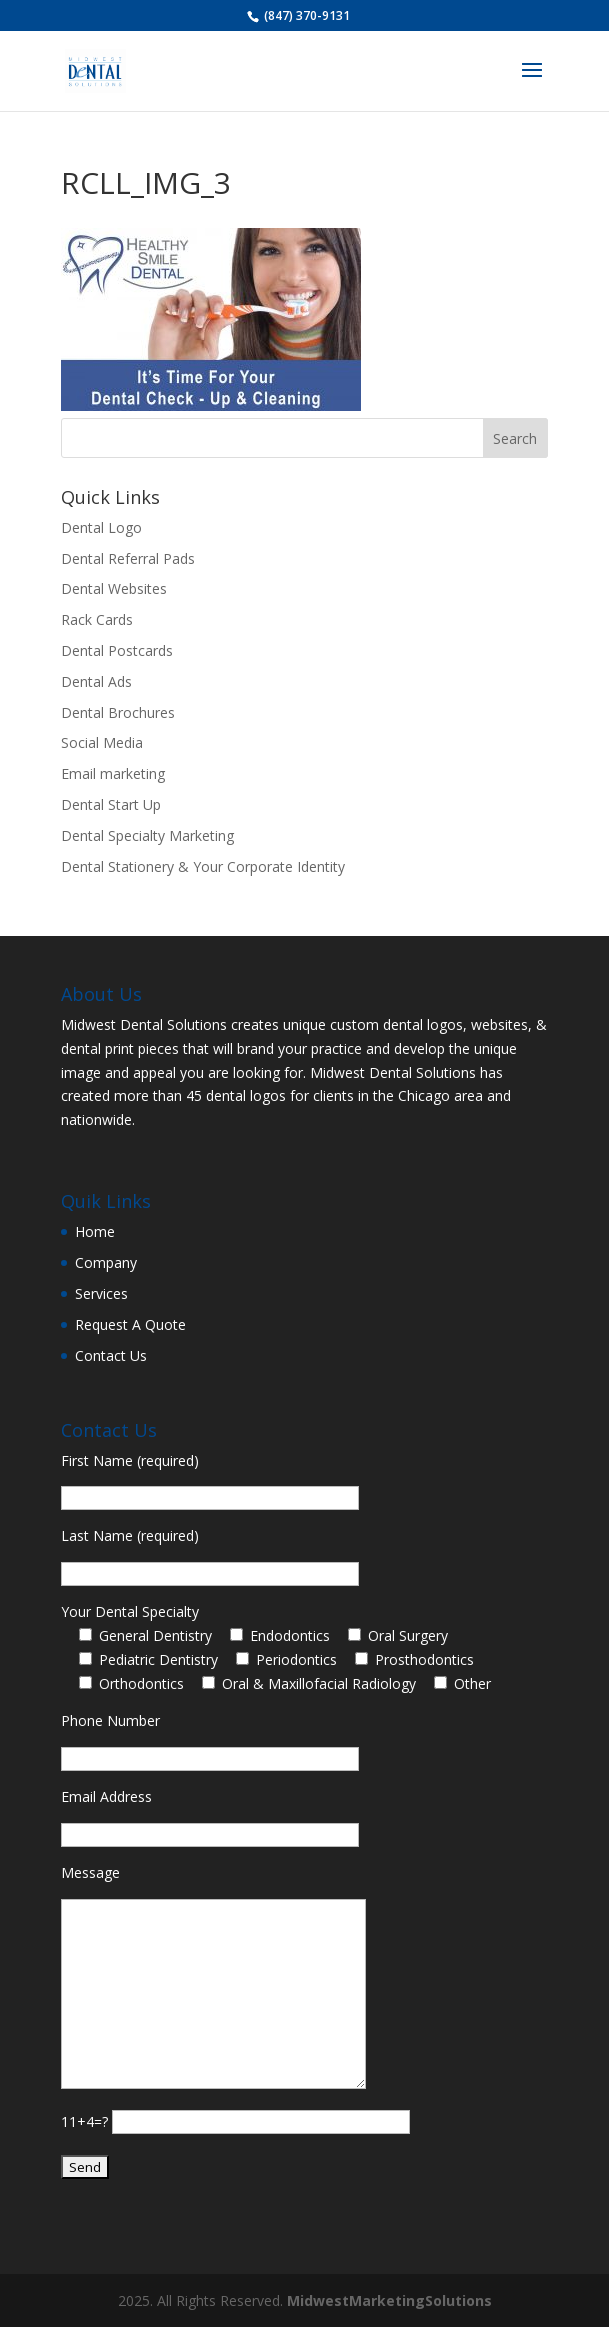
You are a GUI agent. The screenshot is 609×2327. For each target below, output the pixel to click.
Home (95, 1231)
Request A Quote (130, 1324)
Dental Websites (114, 588)
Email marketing (113, 773)
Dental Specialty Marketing (147, 835)
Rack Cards (97, 619)
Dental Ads (96, 681)
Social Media (102, 742)
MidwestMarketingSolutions (389, 2300)
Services (101, 1293)
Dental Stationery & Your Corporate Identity (203, 866)
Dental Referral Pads (128, 558)
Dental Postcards (117, 650)
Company (106, 1262)
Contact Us (111, 1355)
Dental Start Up (111, 804)
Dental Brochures (118, 712)
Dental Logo (101, 527)
